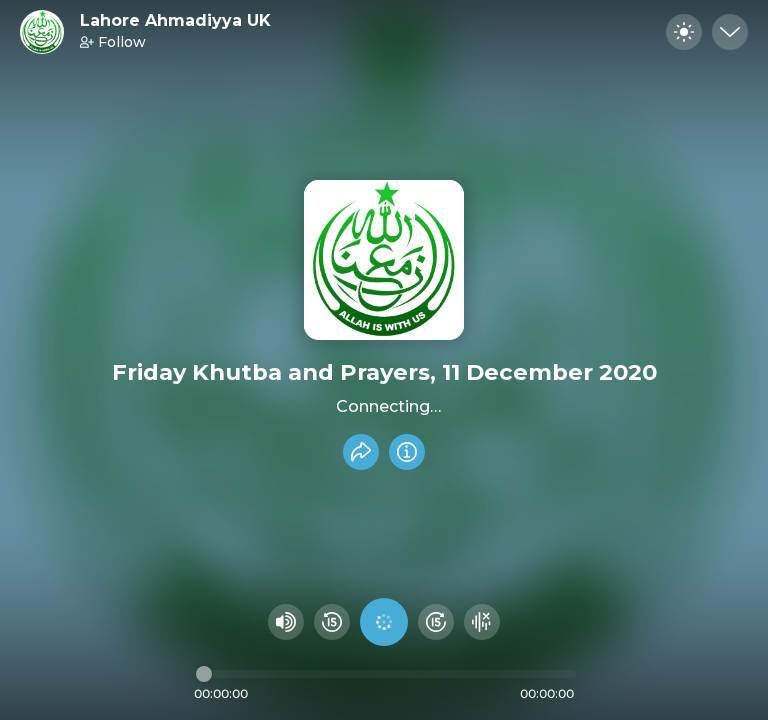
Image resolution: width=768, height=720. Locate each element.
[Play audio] (384, 622)
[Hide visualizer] (482, 622)
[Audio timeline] (386, 674)
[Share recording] (361, 452)
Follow (113, 42)
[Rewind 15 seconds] (332, 622)
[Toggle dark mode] (684, 32)
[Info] (407, 452)
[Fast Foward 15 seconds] (436, 622)
